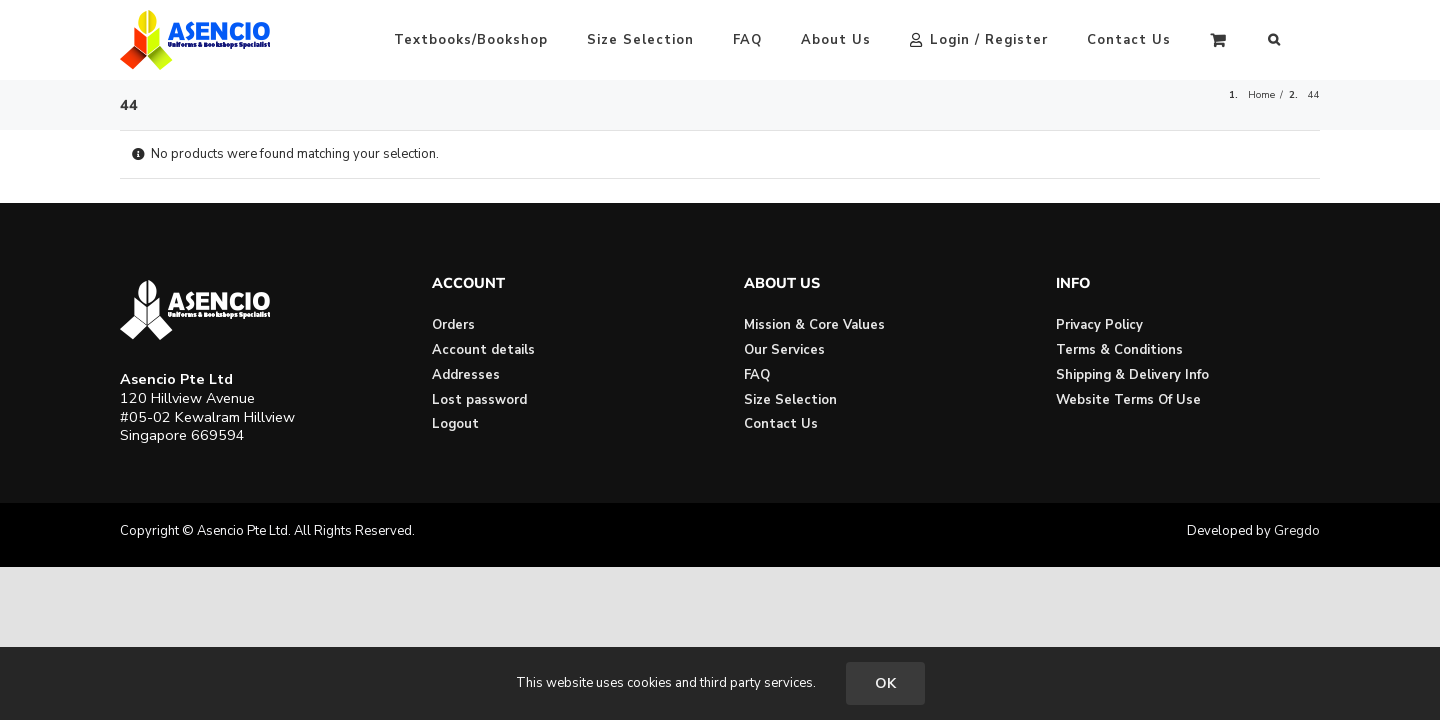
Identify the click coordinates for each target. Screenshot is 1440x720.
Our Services (784, 350)
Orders (453, 325)
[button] (1313, 40)
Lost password (479, 400)
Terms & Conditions (1119, 350)
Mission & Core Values (814, 325)
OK (885, 683)
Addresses (466, 375)
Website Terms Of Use (1128, 400)
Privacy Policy (1099, 325)
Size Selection (790, 400)
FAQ (757, 375)
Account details (483, 350)
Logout (455, 424)
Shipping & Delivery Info (1132, 375)
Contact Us (781, 424)
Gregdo (1297, 531)
